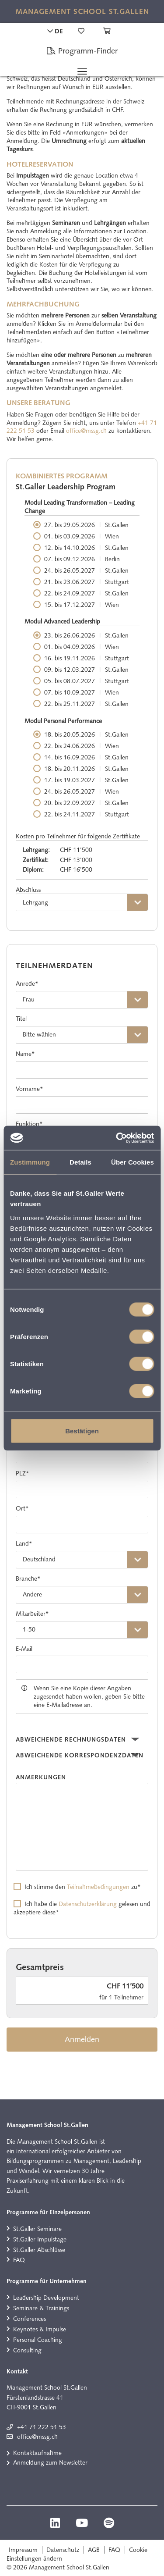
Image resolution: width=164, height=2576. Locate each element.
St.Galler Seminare (37, 2229)
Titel (21, 1019)
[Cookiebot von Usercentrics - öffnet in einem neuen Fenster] (117, 1138)
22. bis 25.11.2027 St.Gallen (86, 704)
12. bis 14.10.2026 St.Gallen (86, 548)
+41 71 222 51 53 (41, 2427)
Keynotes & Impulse (39, 2329)
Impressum (23, 2550)
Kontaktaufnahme (37, 2453)
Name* (25, 1054)
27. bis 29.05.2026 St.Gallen (86, 525)
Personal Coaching (37, 2340)
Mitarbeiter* (32, 1614)
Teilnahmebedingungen (98, 1887)
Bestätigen (82, 1430)
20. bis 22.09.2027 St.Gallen (86, 803)
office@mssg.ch (86, 431)
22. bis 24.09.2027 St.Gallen (86, 593)
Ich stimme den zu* (82, 1887)
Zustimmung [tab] (30, 1162)
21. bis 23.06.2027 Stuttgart (86, 582)
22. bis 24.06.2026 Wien (81, 746)
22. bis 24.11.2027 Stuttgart (86, 814)
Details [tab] (80, 1162)
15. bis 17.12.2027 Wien (81, 605)
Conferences (29, 2319)
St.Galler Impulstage (39, 2239)
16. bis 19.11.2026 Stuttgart (86, 658)
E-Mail (24, 1649)
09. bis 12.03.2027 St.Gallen (86, 669)
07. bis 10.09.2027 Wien (81, 692)
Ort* (22, 1508)
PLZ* (22, 1473)
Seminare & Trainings (41, 2308)
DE (55, 31)
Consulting (27, 2350)
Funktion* (29, 1124)
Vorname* (29, 1089)
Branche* (28, 1578)
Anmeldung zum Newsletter (50, 2462)
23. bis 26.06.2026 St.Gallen (86, 635)
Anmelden (82, 2039)
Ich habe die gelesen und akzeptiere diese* (82, 1908)
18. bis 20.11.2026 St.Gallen (86, 769)
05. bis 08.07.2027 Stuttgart (86, 681)
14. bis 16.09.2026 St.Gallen (86, 757)
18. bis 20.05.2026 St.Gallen (86, 734)
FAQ (19, 2260)
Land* (24, 1543)
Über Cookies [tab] (132, 1162)
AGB (94, 2550)
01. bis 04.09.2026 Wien (81, 647)
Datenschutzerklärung (88, 1904)
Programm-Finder (82, 51)
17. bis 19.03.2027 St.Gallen (86, 780)
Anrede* (27, 983)
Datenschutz (62, 2550)
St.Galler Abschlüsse (39, 2250)
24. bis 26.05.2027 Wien (81, 791)
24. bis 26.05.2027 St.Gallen (86, 570)
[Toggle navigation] (82, 71)
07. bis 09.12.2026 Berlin (82, 559)
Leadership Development (46, 2298)
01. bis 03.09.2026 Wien (81, 536)
